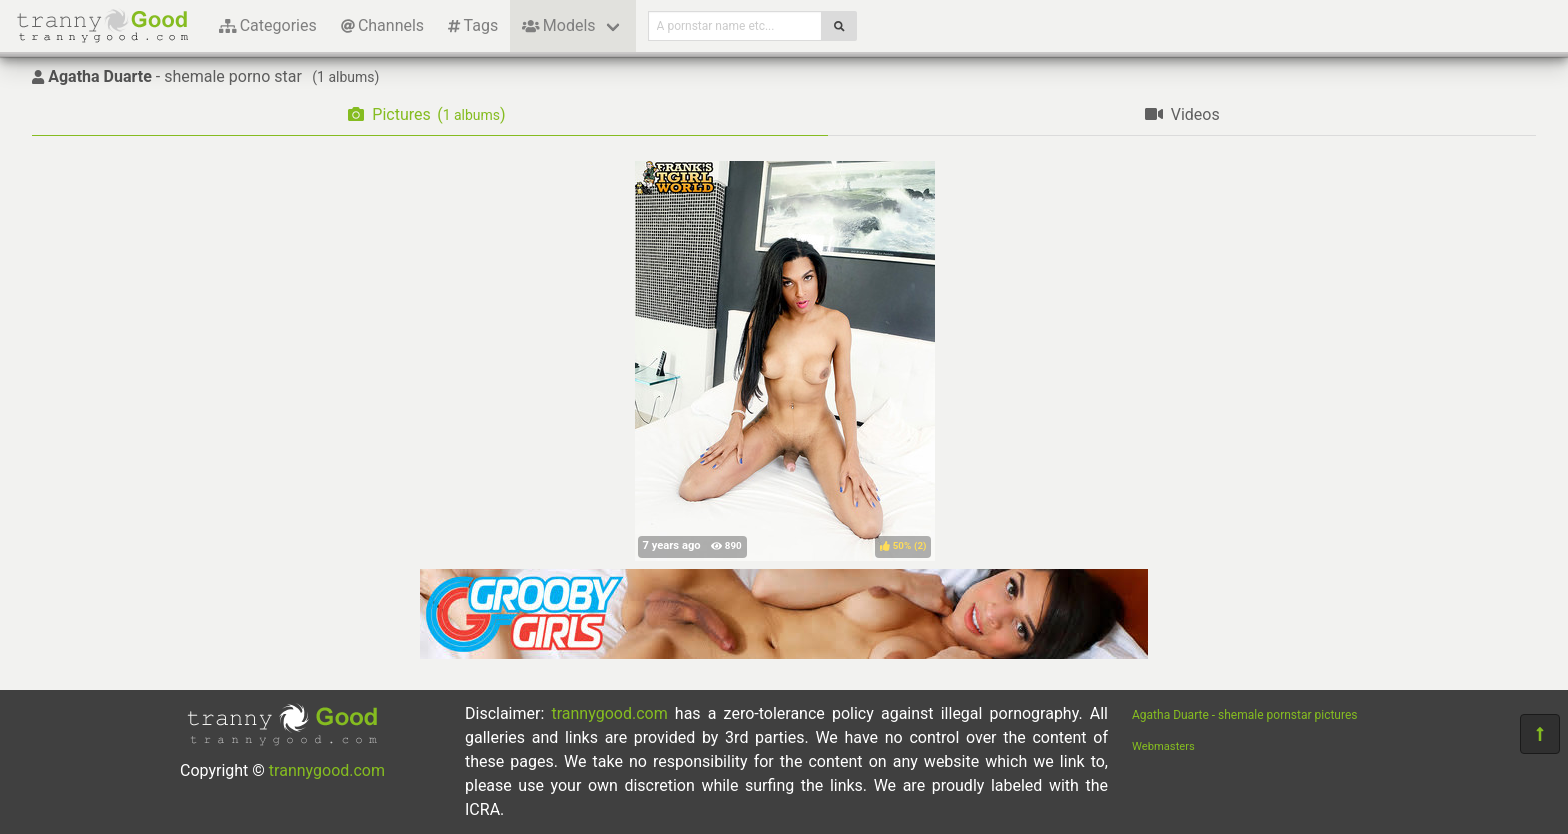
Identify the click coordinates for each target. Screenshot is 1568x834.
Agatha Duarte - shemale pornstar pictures (1245, 715)
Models (558, 25)
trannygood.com (327, 770)
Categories (268, 25)
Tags (473, 25)
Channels (382, 25)
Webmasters (1163, 746)
